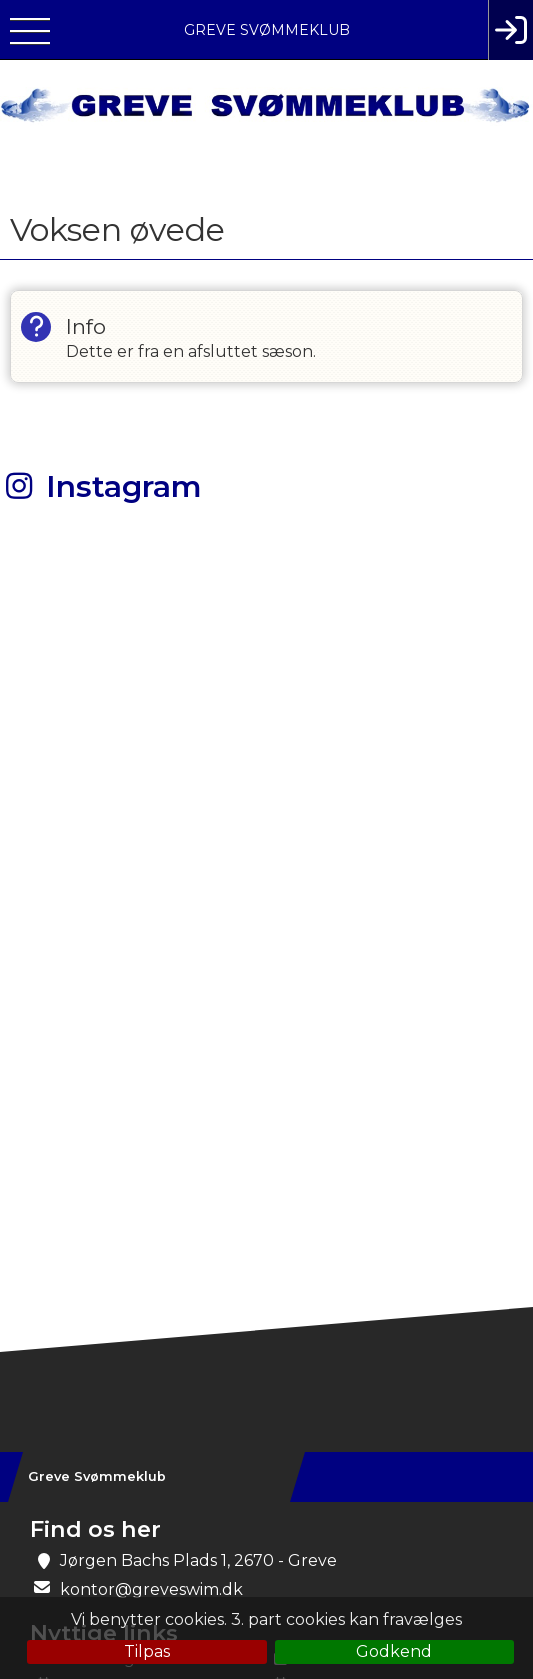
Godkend (394, 1651)
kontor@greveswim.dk (151, 1589)
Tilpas (147, 1651)
